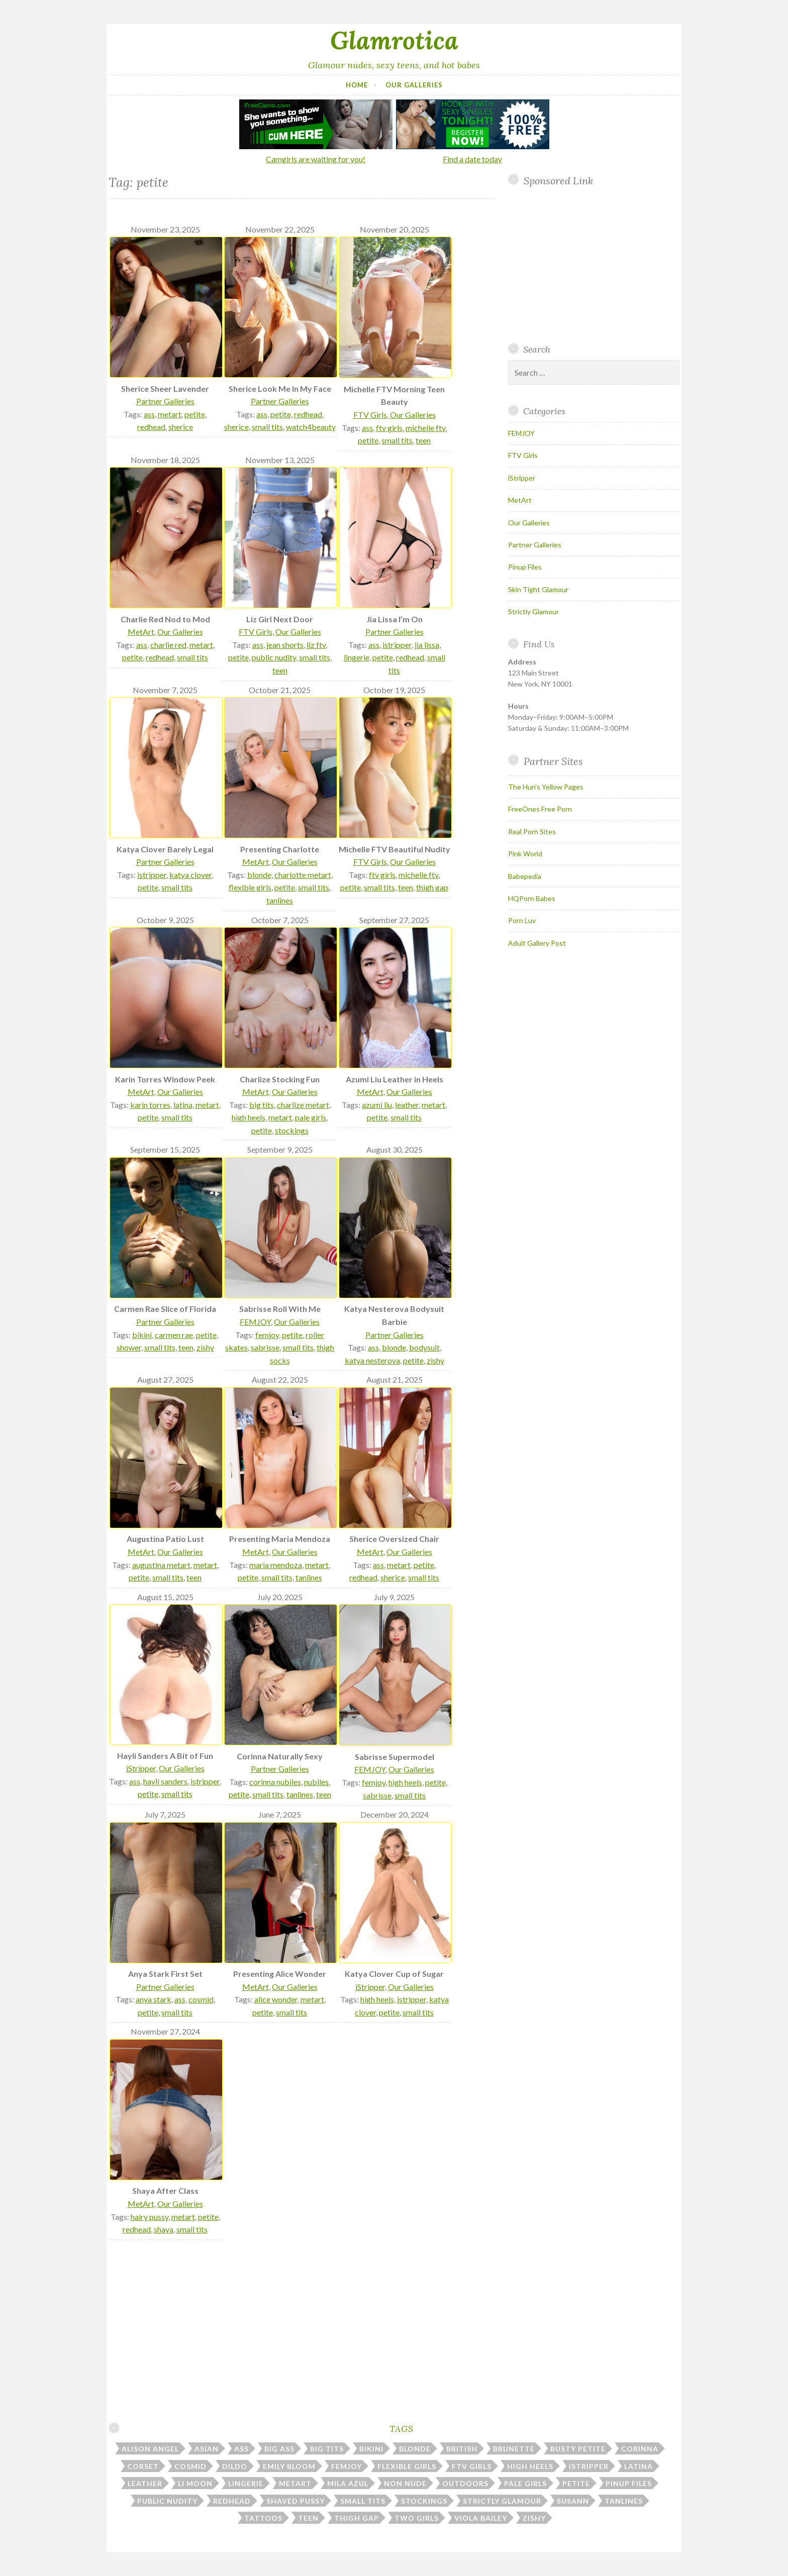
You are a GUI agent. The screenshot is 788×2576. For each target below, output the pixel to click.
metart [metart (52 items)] (295, 2483)
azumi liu (377, 1104)
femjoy (267, 1334)
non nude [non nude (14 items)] (405, 2483)
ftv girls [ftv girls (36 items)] (471, 2466)
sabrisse (265, 1347)
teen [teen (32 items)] (308, 2518)
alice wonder (276, 1999)
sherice (180, 426)
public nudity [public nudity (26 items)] (167, 2501)
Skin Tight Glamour (538, 589)
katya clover (190, 874)
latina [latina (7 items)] (638, 2466)
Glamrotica (394, 40)
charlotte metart (302, 874)
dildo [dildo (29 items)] (234, 2466)
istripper (397, 644)
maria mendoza (275, 1565)
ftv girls (389, 427)
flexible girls (250, 887)
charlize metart (303, 1104)
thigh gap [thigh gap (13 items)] (356, 2518)
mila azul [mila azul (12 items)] (347, 2483)
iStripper (141, 1768)
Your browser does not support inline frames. (589, 264)
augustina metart (161, 1565)
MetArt (141, 631)
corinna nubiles (275, 1781)
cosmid (201, 1999)
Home (357, 85)
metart (169, 414)
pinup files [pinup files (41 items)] (629, 2483)
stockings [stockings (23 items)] (424, 2501)
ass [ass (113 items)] (241, 2448)
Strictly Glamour (533, 611)
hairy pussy (149, 2216)
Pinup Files (525, 567)
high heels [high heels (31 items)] (530, 2466)
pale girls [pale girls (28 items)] (525, 2483)
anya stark (153, 1999)
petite (194, 414)
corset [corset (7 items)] (143, 2466)
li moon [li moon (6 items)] (195, 2483)
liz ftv (316, 644)
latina (182, 1104)
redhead (151, 426)
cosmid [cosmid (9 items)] (190, 2466)
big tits (261, 1104)
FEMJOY (255, 1321)
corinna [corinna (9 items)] (639, 2448)
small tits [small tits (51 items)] (362, 2501)
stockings (292, 1130)
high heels (248, 1117)
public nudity (274, 657)
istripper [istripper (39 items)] (589, 2466)
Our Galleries (414, 85)
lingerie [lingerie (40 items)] (245, 2483)
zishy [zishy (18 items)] (534, 2518)
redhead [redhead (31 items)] (232, 2501)
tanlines (279, 900)
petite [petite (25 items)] (576, 2483)
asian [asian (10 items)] (206, 2448)
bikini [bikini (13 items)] (371, 2448)
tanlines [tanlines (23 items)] (624, 2501)
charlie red (168, 644)
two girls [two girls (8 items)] (417, 2518)
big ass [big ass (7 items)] (279, 2448)
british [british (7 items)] (461, 2448)
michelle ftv (425, 427)
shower (129, 1347)
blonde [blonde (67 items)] (415, 2448)
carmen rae (174, 1334)
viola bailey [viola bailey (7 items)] (480, 2518)
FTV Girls (370, 414)
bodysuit (424, 1347)
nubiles (316, 1781)
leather (407, 1104)
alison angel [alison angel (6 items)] (150, 2448)
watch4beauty (311, 426)
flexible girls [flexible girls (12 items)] (406, 2466)
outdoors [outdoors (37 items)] (465, 2483)
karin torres (150, 1104)
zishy (205, 1347)
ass (149, 414)
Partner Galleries (165, 401)
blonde (259, 874)
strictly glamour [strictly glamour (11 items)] (502, 2501)
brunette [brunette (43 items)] (514, 2448)
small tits (267, 426)
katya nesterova (372, 1360)
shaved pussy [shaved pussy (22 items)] (295, 2501)
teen (423, 440)
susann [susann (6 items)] (573, 2501)
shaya (163, 2229)
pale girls (310, 1117)
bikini (142, 1334)
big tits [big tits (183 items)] (327, 2448)
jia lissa (427, 644)
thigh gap (432, 887)
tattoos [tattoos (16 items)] (263, 2518)
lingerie (356, 657)
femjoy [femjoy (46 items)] (346, 2466)
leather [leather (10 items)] (145, 2483)
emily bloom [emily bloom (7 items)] (289, 2466)
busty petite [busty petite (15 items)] (578, 2448)
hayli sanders (165, 1781)
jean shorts (285, 644)
